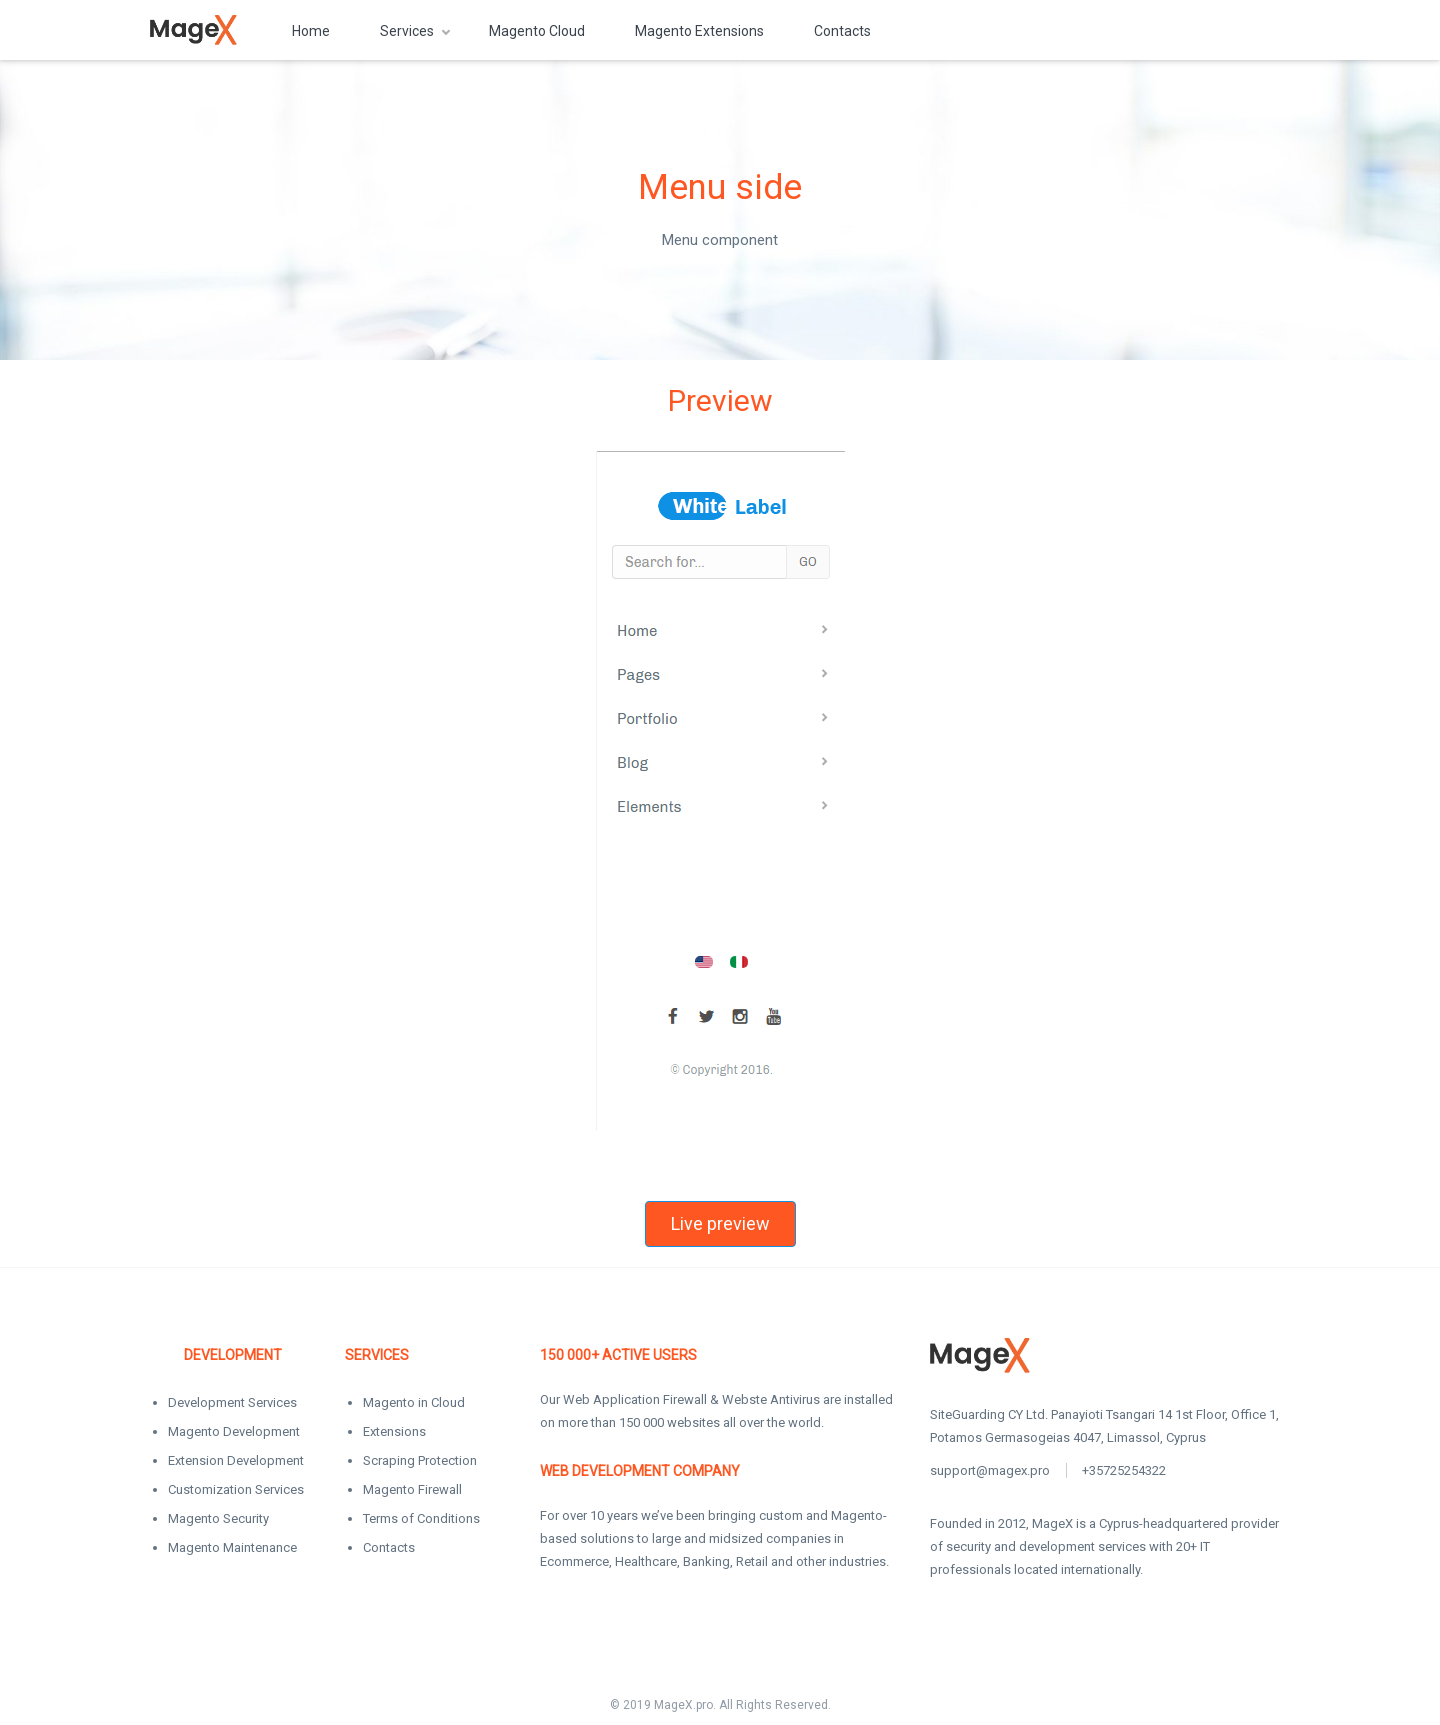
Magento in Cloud (414, 1402)
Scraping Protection (420, 1460)
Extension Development (236, 1460)
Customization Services (236, 1489)
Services (407, 31)
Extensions (394, 1431)
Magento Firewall (412, 1489)
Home (311, 31)
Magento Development (234, 1431)
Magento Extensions (699, 31)
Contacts (842, 31)
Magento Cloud (537, 31)
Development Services (232, 1402)
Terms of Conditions (421, 1518)
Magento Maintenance (232, 1547)
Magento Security (218, 1518)
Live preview (720, 1223)
